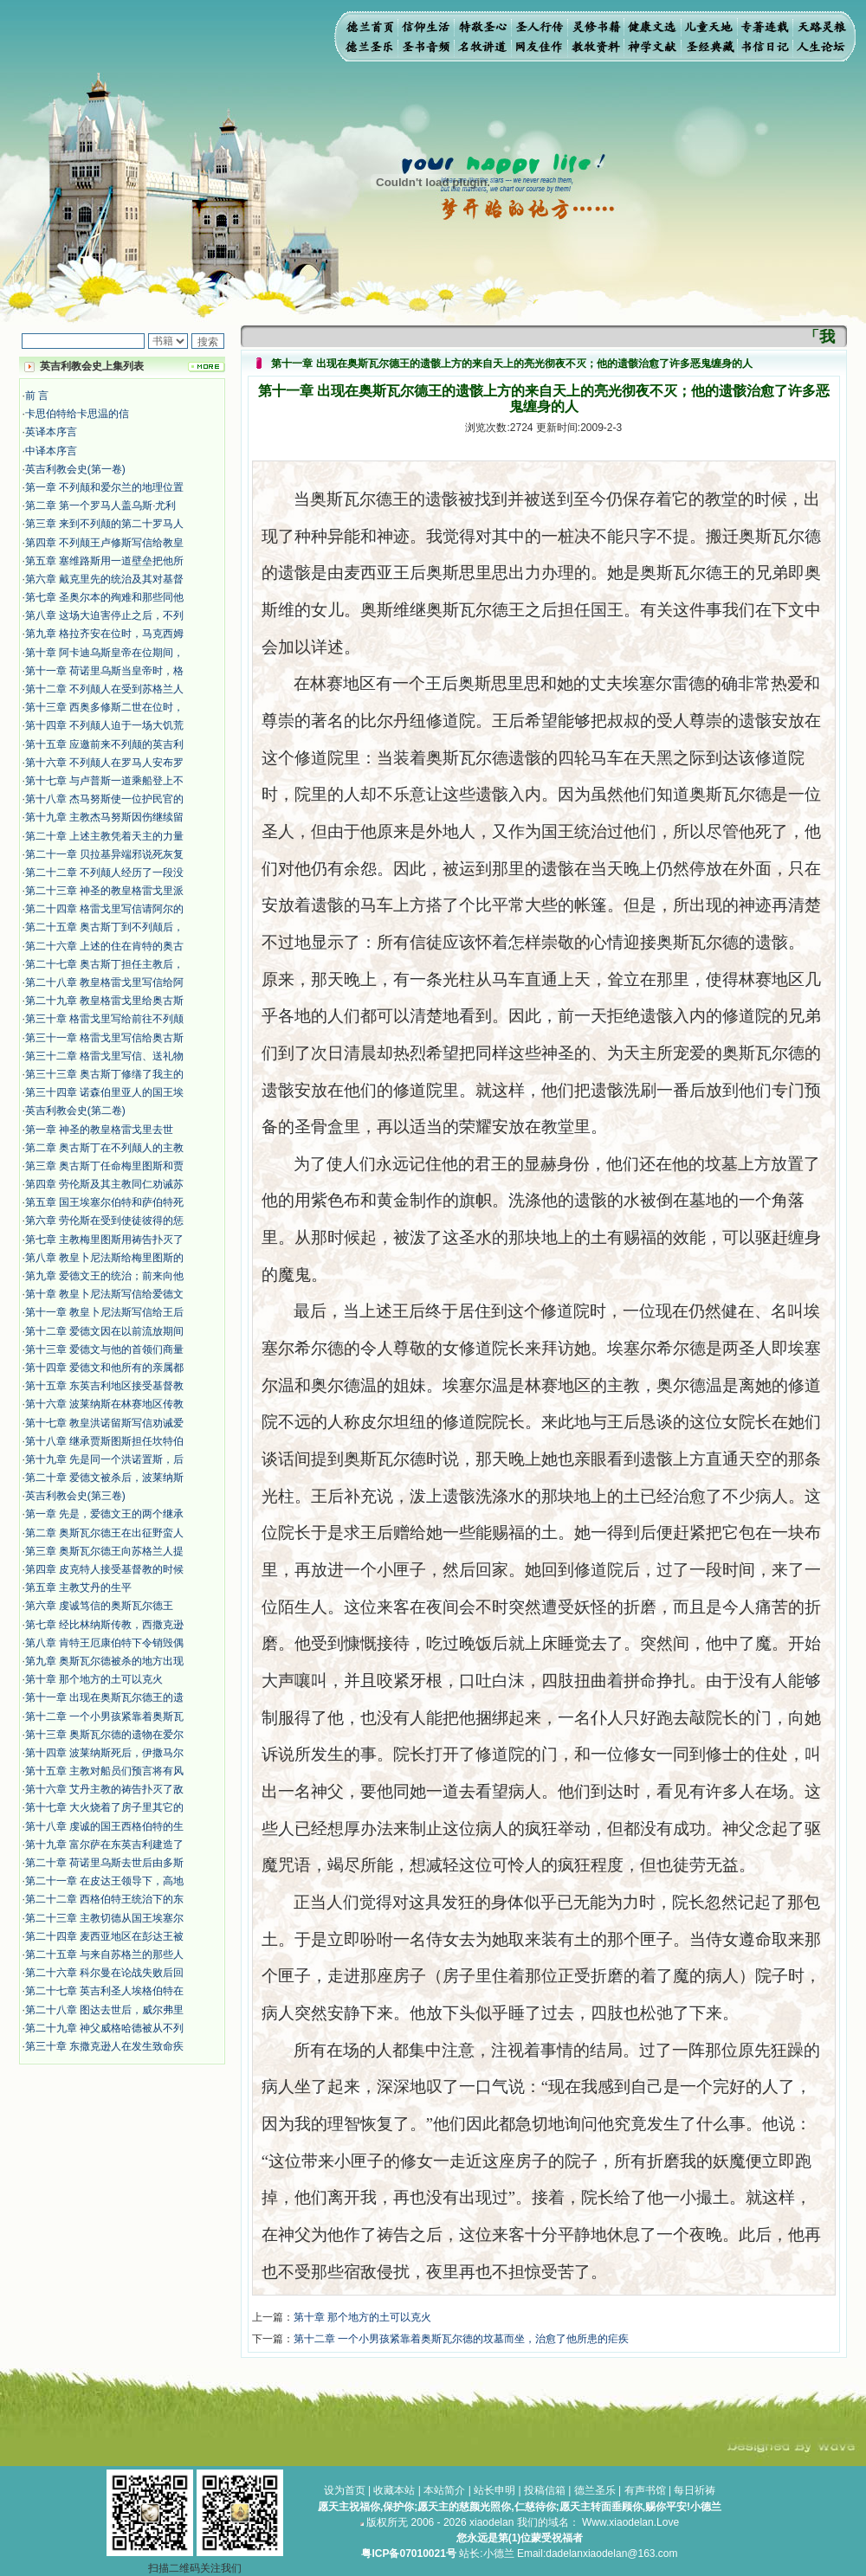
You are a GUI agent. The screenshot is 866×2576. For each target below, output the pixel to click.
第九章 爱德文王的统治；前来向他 (104, 1276)
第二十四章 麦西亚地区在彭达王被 (104, 1936)
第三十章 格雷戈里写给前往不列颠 (104, 1019)
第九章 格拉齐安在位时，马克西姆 (104, 634)
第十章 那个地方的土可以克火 (94, 1679)
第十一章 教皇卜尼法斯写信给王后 (104, 1312)
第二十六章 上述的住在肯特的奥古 (104, 946)
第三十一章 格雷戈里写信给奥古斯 (104, 1038)
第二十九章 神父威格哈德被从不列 (104, 2028)
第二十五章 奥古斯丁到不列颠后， (104, 927)
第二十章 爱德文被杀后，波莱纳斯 (104, 1478)
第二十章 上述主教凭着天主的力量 (104, 836)
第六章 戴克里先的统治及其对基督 (104, 579)
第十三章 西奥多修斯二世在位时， (104, 707)
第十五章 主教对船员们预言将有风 (104, 1771)
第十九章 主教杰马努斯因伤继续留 (104, 817)
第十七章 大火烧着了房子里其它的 (104, 1807)
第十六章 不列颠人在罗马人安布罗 (104, 763)
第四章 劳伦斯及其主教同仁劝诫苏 (104, 1184)
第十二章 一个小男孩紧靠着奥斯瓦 (104, 1716)
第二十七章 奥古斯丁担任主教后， (104, 964)
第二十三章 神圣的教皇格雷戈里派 (104, 891)
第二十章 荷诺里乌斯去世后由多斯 (104, 1863)
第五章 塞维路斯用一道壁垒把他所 (104, 561)
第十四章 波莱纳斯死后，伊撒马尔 (104, 1753)
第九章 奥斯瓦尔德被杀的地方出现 (104, 1661)
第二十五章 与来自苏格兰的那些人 (104, 1954)
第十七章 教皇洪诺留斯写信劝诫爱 (104, 1423)
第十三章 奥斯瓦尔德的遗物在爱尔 (104, 1735)
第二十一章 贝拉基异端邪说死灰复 (104, 854)
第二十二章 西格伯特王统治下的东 (104, 1899)
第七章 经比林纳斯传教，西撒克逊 (104, 1625)
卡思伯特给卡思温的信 (77, 414)
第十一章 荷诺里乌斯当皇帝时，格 (104, 671)
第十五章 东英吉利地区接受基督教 (104, 1386)
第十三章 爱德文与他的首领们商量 (104, 1349)
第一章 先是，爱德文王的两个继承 (104, 1514)
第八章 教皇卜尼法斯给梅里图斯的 (104, 1258)
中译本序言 (51, 451)
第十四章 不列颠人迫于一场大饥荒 (104, 725)
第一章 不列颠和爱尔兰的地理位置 (104, 487)
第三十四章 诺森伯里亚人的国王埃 (104, 1092)
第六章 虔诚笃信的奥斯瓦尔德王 (99, 1606)
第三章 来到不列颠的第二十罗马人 (104, 524)
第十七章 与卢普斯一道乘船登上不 (104, 781)
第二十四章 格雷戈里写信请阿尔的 (104, 909)
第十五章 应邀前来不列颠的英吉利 (104, 744)
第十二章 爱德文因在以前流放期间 (104, 1331)
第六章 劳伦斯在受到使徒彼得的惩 (104, 1220)
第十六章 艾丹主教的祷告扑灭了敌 (104, 1789)
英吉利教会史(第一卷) (75, 469)
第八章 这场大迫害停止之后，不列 (104, 615)
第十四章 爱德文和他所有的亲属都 (104, 1368)
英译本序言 (51, 432)
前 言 (36, 396)
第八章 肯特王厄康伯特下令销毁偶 (104, 1643)
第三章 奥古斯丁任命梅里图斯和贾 (104, 1166)
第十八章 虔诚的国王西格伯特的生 (104, 1826)
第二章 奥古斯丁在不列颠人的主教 (104, 1148)
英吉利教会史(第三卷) (75, 1496)
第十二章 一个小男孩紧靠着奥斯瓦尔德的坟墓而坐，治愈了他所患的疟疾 (461, 2339)
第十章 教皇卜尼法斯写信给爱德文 (104, 1294)
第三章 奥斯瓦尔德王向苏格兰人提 (104, 1551)
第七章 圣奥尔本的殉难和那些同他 (104, 597)
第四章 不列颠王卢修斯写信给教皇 (104, 543)
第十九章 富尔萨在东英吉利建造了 (104, 1845)
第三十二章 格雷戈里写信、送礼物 (104, 1056)
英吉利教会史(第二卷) (75, 1110)
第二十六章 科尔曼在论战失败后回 (104, 1973)
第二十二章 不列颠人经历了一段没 (104, 872)
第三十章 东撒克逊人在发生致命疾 (104, 2046)
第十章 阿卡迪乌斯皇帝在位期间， (104, 653)
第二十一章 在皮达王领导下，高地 (104, 1881)
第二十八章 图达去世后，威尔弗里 (104, 2010)
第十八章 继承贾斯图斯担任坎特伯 (104, 1441)
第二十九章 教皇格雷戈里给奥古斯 (104, 1001)
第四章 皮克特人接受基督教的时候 (104, 1569)
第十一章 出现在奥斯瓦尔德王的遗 (104, 1697)
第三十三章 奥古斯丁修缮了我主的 (104, 1074)
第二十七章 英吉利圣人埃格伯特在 (104, 1991)
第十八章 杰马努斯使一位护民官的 (104, 799)
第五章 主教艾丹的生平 (78, 1587)
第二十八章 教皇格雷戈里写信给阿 (104, 982)
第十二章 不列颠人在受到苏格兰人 (104, 689)
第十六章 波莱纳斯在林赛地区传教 (104, 1404)
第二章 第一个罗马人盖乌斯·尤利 (101, 505)
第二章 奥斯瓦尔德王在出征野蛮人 (104, 1533)
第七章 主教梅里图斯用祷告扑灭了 (104, 1239)
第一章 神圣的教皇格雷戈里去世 (99, 1130)
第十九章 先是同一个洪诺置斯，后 (104, 1459)
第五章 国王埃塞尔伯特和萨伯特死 (104, 1202)
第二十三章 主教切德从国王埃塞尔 (104, 1918)
